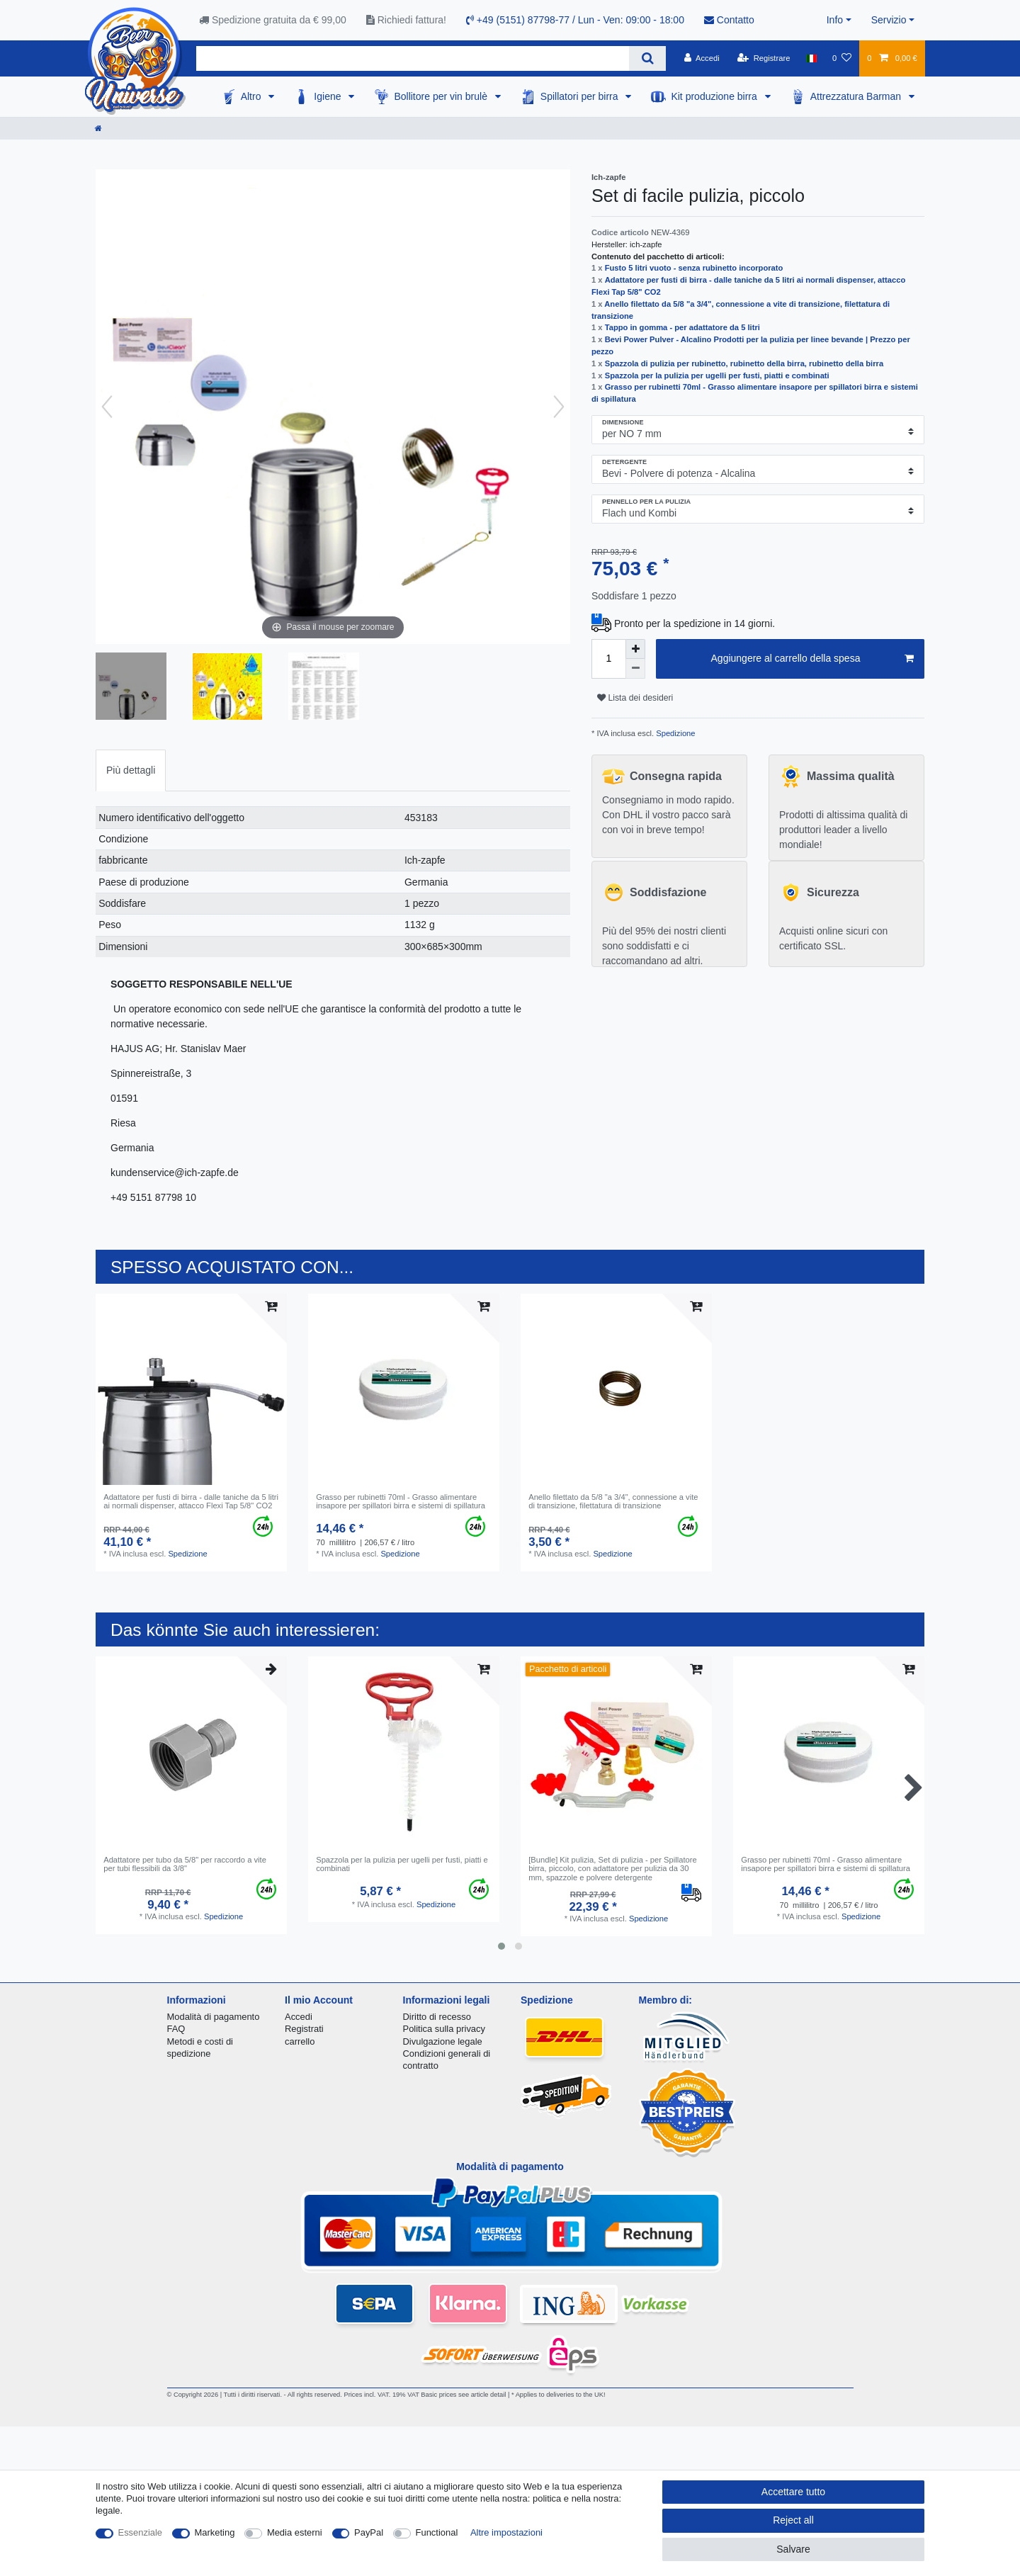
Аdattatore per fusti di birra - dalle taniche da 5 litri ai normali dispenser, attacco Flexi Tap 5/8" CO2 (190, 1501)
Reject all (793, 2520)
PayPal (368, 2532)
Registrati (304, 2028)
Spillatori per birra (580, 96)
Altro (252, 96)
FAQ (176, 2028)
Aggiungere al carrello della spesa (812, 659)
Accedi (298, 2016)
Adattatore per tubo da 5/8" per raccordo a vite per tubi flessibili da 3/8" (184, 1863)
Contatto (729, 20)
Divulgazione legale (442, 2041)
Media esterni (294, 2532)
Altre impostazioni (506, 2532)
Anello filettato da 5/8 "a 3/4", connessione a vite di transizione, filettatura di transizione (613, 1501)
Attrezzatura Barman (857, 96)
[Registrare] (764, 58)
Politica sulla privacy (444, 2028)
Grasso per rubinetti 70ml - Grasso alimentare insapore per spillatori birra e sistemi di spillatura (400, 1501)
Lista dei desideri (635, 698)
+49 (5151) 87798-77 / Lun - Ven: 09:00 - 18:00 (575, 20)
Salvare (793, 2549)
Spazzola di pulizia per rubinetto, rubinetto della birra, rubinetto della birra (744, 363)
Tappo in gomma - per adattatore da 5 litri (682, 327)
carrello (299, 2041)
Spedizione (674, 733)
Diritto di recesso (437, 2016)
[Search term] (412, 58)
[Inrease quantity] (635, 649)
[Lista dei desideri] (841, 58)
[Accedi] (701, 58)
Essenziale (140, 2532)
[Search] (647, 58)
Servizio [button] (889, 20)
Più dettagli (130, 770)
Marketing (215, 2532)
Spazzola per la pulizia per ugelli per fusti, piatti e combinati (717, 375)
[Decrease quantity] (635, 669)
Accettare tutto (793, 2491)
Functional (437, 2532)
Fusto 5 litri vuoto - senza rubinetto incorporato (694, 268)
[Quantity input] (608, 659)
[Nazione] (811, 58)
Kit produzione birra (715, 96)
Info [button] (835, 20)
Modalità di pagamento (213, 2016)
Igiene (329, 96)
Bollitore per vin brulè (441, 96)
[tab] (131, 770)
